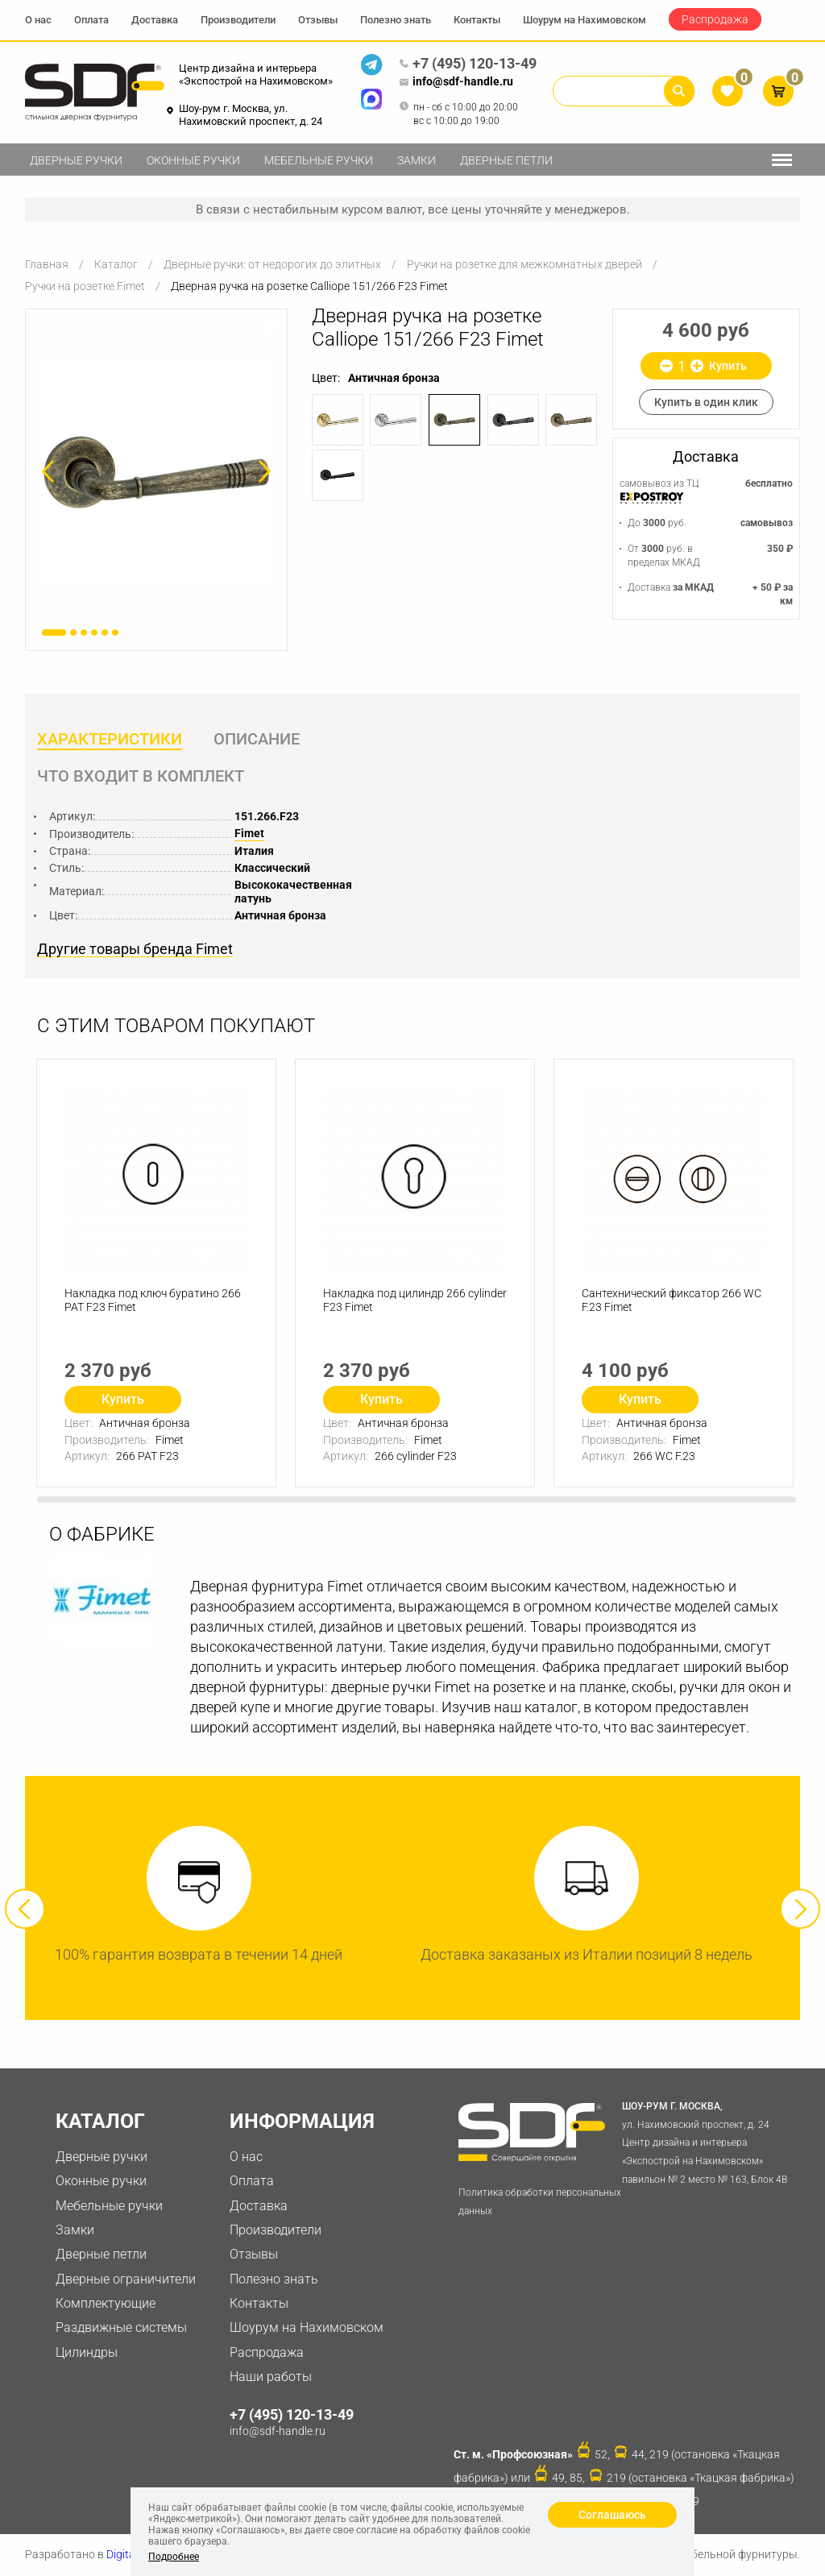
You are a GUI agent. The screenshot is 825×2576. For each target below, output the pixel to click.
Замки (416, 160)
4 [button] (94, 632)
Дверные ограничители (126, 2279)
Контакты (477, 20)
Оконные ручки (193, 160)
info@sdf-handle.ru (456, 82)
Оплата (91, 20)
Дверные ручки (76, 160)
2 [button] (73, 632)
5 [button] (105, 632)
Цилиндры (87, 2352)
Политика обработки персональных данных (539, 2202)
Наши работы (271, 2376)
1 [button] (54, 632)
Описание (257, 739)
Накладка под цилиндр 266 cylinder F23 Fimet (415, 1300)
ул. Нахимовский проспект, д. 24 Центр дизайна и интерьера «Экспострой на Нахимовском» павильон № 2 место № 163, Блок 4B (710, 2141)
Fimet (249, 833)
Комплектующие (105, 2303)
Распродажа (715, 19)
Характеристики (109, 739)
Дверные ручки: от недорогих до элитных (272, 264)
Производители (238, 20)
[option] (156, 472)
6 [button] (115, 632)
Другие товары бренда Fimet (135, 949)
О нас (38, 20)
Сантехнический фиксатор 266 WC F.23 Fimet (671, 1300)
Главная (46, 264)
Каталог (116, 264)
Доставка (154, 20)
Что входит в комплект (140, 776)
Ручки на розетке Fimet (85, 286)
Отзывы (318, 20)
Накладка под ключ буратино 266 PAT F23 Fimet (152, 1300)
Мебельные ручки (318, 160)
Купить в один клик (706, 402)
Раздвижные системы (121, 2327)
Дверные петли (506, 160)
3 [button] (84, 632)
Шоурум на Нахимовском (584, 20)
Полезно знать (395, 20)
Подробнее (173, 2556)
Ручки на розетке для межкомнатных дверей (524, 264)
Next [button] (800, 1909)
